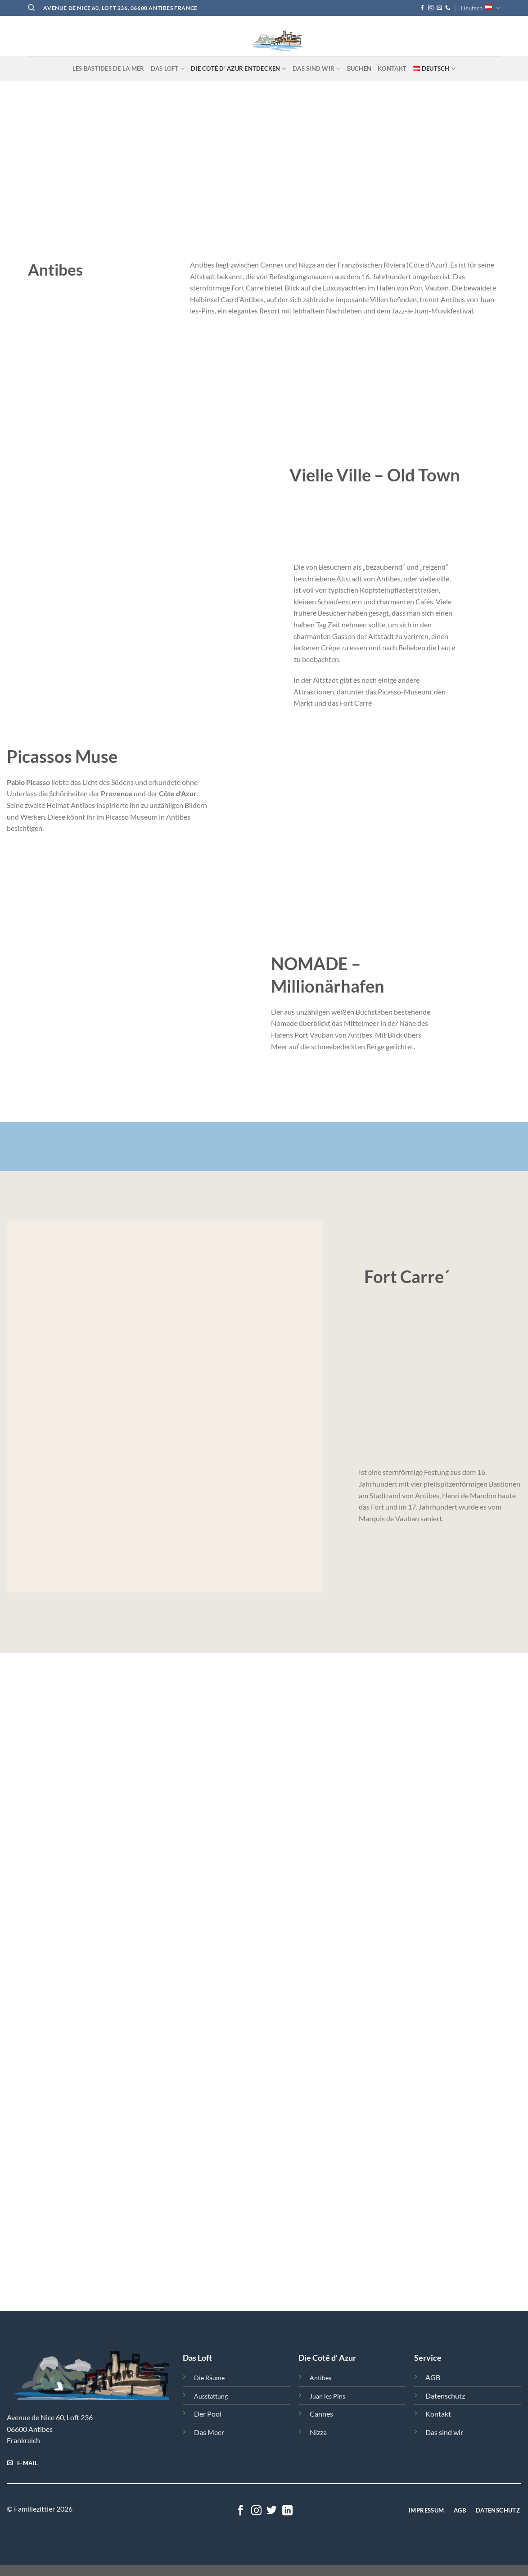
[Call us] (448, 8)
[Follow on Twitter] (271, 2511)
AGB (432, 2377)
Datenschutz (445, 2395)
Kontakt (392, 68)
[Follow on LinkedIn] (287, 2511)
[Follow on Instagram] (430, 8)
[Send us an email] (439, 8)
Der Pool (207, 2413)
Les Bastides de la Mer (108, 68)
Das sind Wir (317, 68)
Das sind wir (444, 2432)
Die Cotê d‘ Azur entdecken (238, 68)
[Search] (31, 7)
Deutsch (480, 8)
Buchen (359, 68)
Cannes (321, 2413)
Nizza (318, 2432)
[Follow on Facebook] (422, 8)
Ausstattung (211, 2396)
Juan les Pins (327, 2396)
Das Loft (168, 68)
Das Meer (209, 2432)
